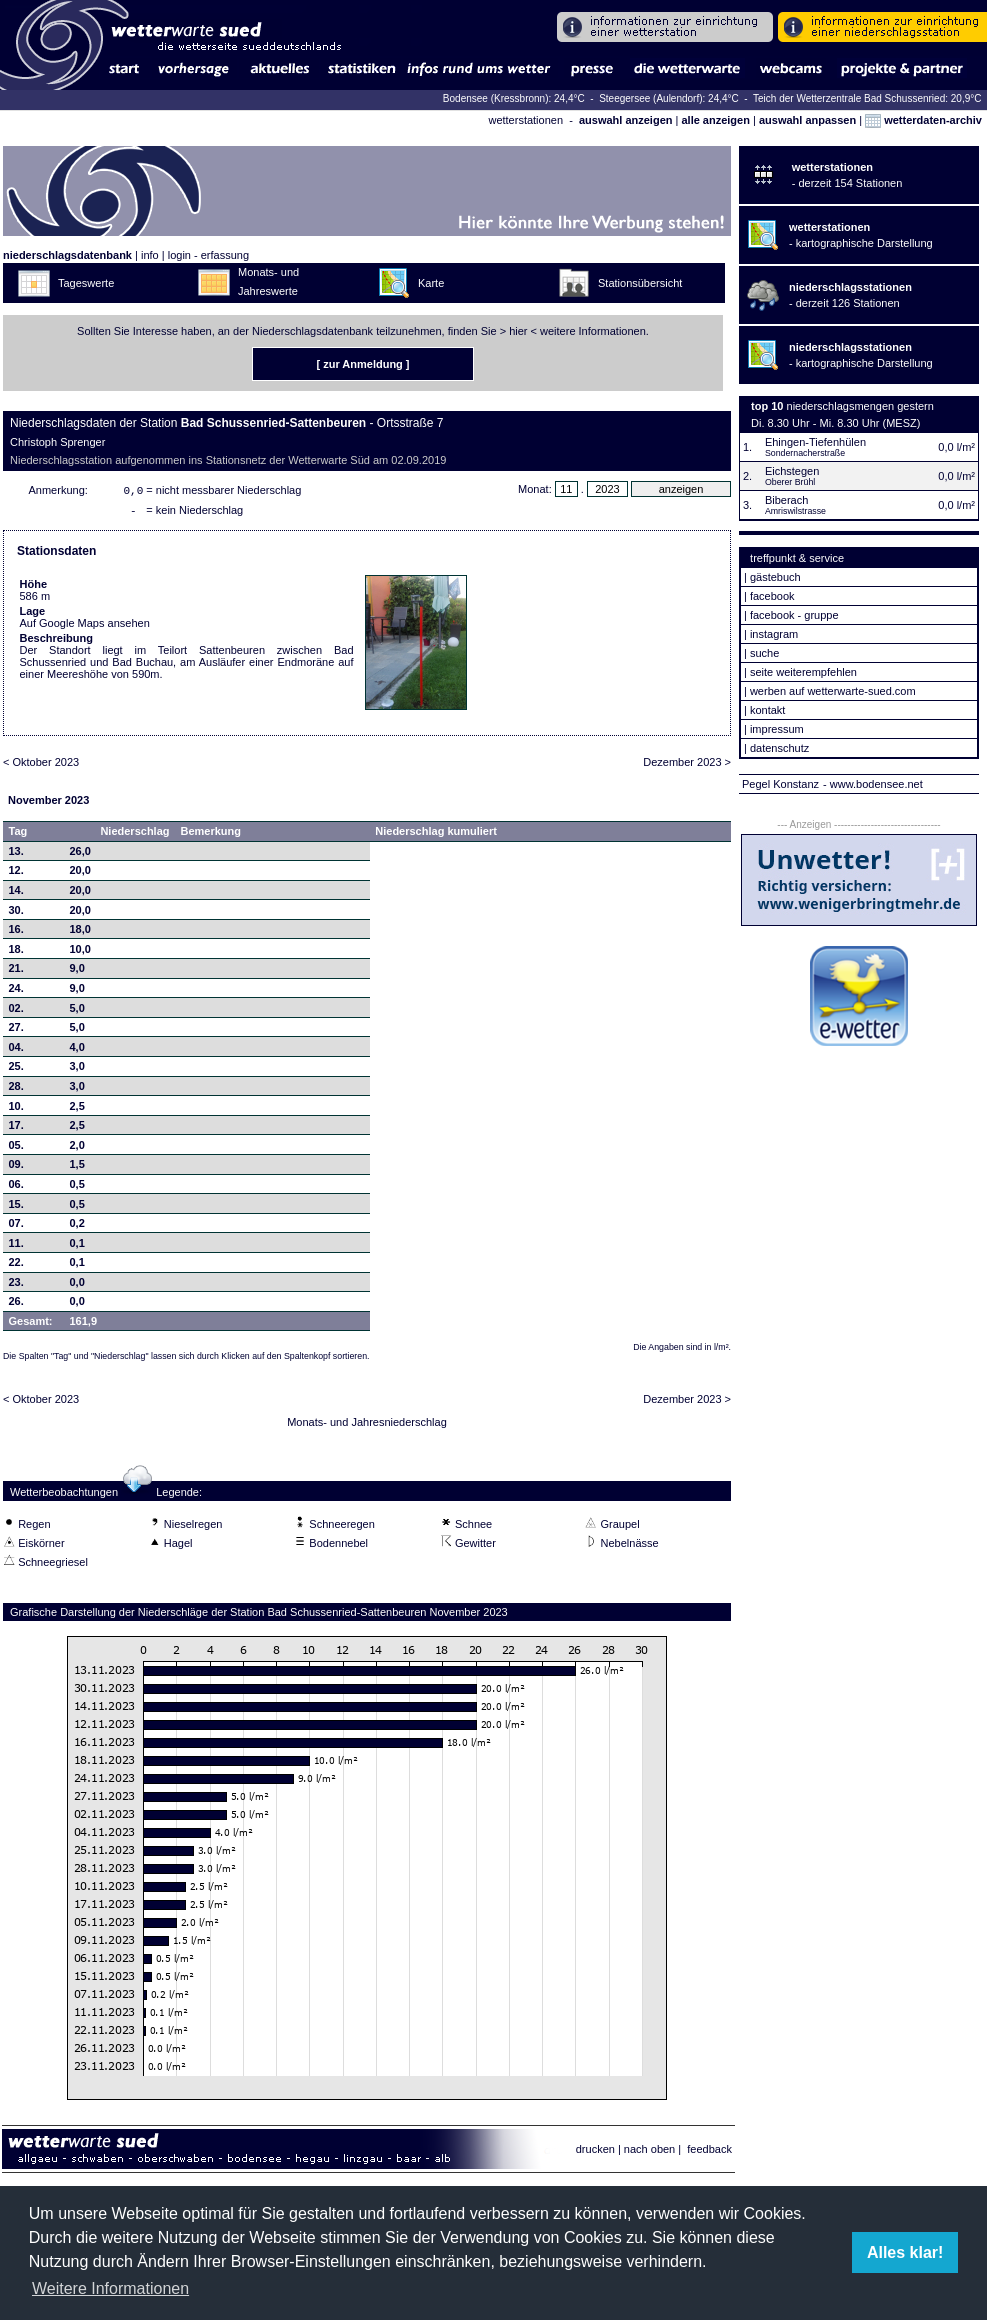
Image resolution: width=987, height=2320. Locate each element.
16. (16, 933)
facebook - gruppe (794, 615)
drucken (595, 2153)
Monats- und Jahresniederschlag (367, 1426)
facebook (772, 596)
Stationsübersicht (640, 283)
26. (16, 1305)
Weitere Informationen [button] (110, 2288)
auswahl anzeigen (626, 120)
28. (16, 1090)
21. (16, 972)
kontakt (767, 710)
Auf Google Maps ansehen (85, 627)
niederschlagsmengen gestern (860, 406)
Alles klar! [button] (905, 2252)
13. (16, 855)
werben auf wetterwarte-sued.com (833, 691)
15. (16, 1208)
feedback (709, 2153)
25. (16, 1070)
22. (16, 1266)
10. (16, 1110)
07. (16, 1227)
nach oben (649, 2153)
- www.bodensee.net (873, 784)
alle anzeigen (715, 120)
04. (16, 1051)
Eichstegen (792, 471)
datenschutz (779, 748)
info (150, 255)
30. (16, 914)
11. (16, 1247)
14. (16, 894)
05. (16, 1149)
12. (16, 874)
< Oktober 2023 (41, 766)
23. (16, 1286)
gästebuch (775, 577)
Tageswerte (86, 283)
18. (16, 953)
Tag (18, 835)
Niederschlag (134, 835)
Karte (431, 283)
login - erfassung (208, 255)
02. (16, 1012)
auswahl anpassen (807, 120)
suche (764, 653)
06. (16, 1188)
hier (518, 331)
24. (16, 992)
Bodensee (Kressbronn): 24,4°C (515, 98)
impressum (777, 729)
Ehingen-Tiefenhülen (815, 442)
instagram (774, 634)
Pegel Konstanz (780, 784)
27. (16, 1031)
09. (16, 1168)
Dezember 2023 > (687, 766)
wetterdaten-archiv (923, 120)
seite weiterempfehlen (803, 672)
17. (16, 1129)
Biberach (786, 500)
